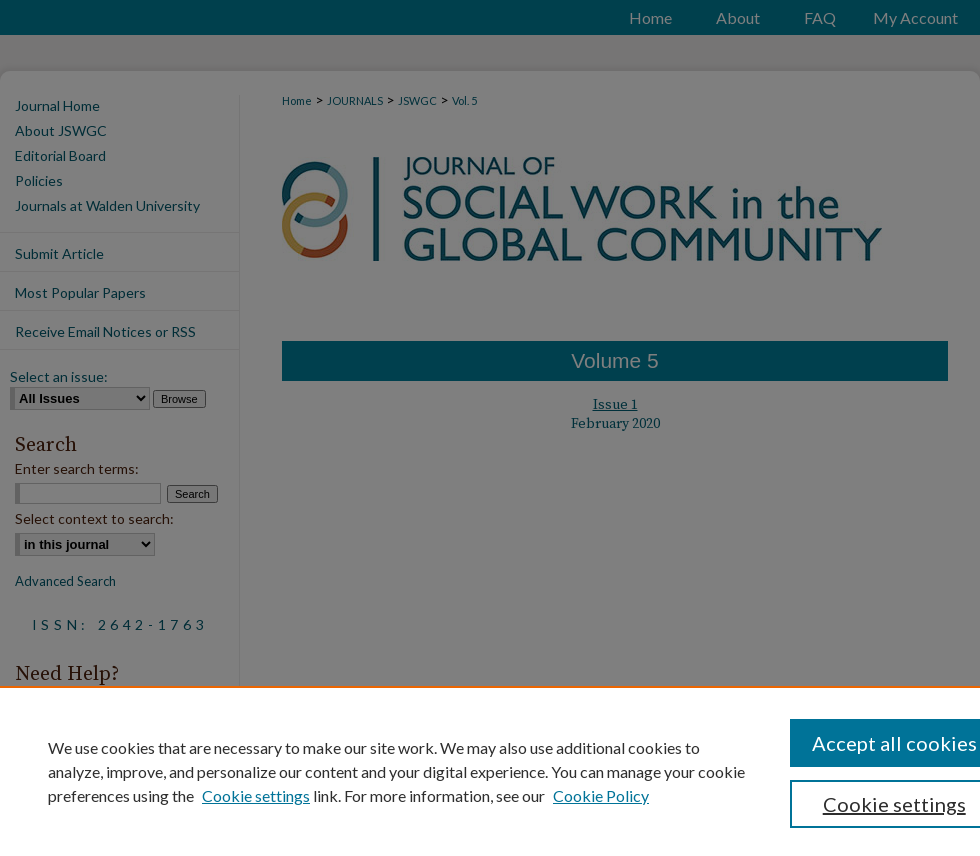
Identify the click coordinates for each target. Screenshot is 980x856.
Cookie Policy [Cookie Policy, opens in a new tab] (601, 795)
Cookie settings (256, 795)
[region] (490, 771)
